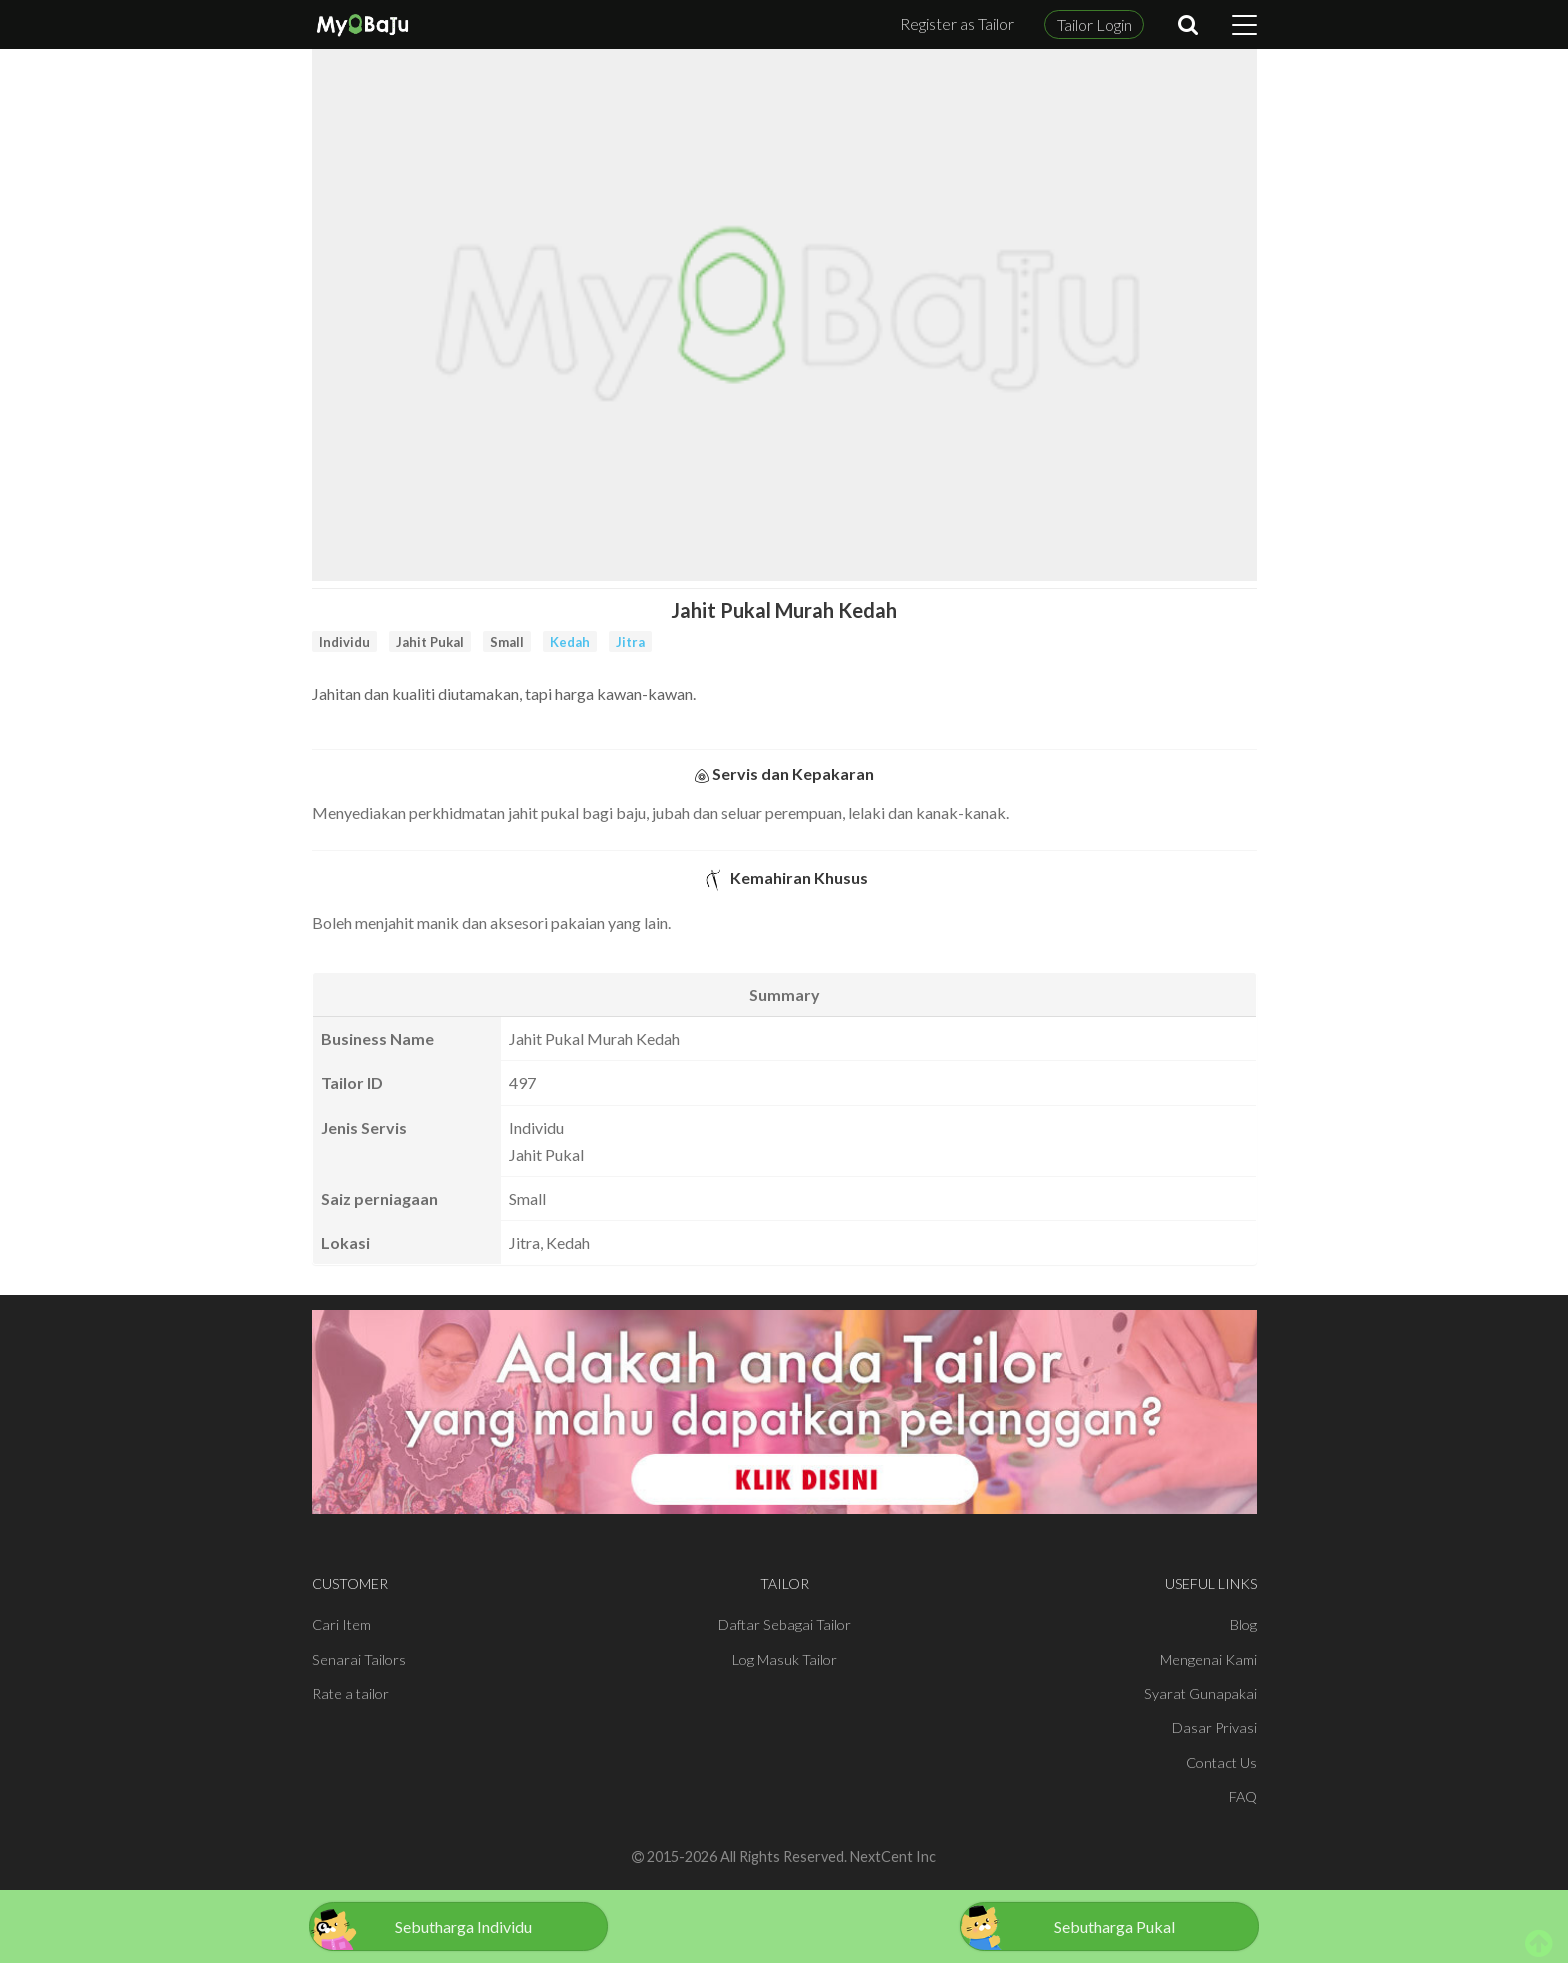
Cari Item (341, 1624)
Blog (1243, 1624)
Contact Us (1221, 1762)
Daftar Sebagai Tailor (784, 1624)
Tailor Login (1094, 24)
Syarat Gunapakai (1200, 1693)
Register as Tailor (957, 23)
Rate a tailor (350, 1693)
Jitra (630, 642)
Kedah (570, 642)
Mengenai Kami (1208, 1659)
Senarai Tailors (359, 1659)
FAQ (1243, 1796)
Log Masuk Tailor (784, 1659)
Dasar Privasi (1214, 1727)
